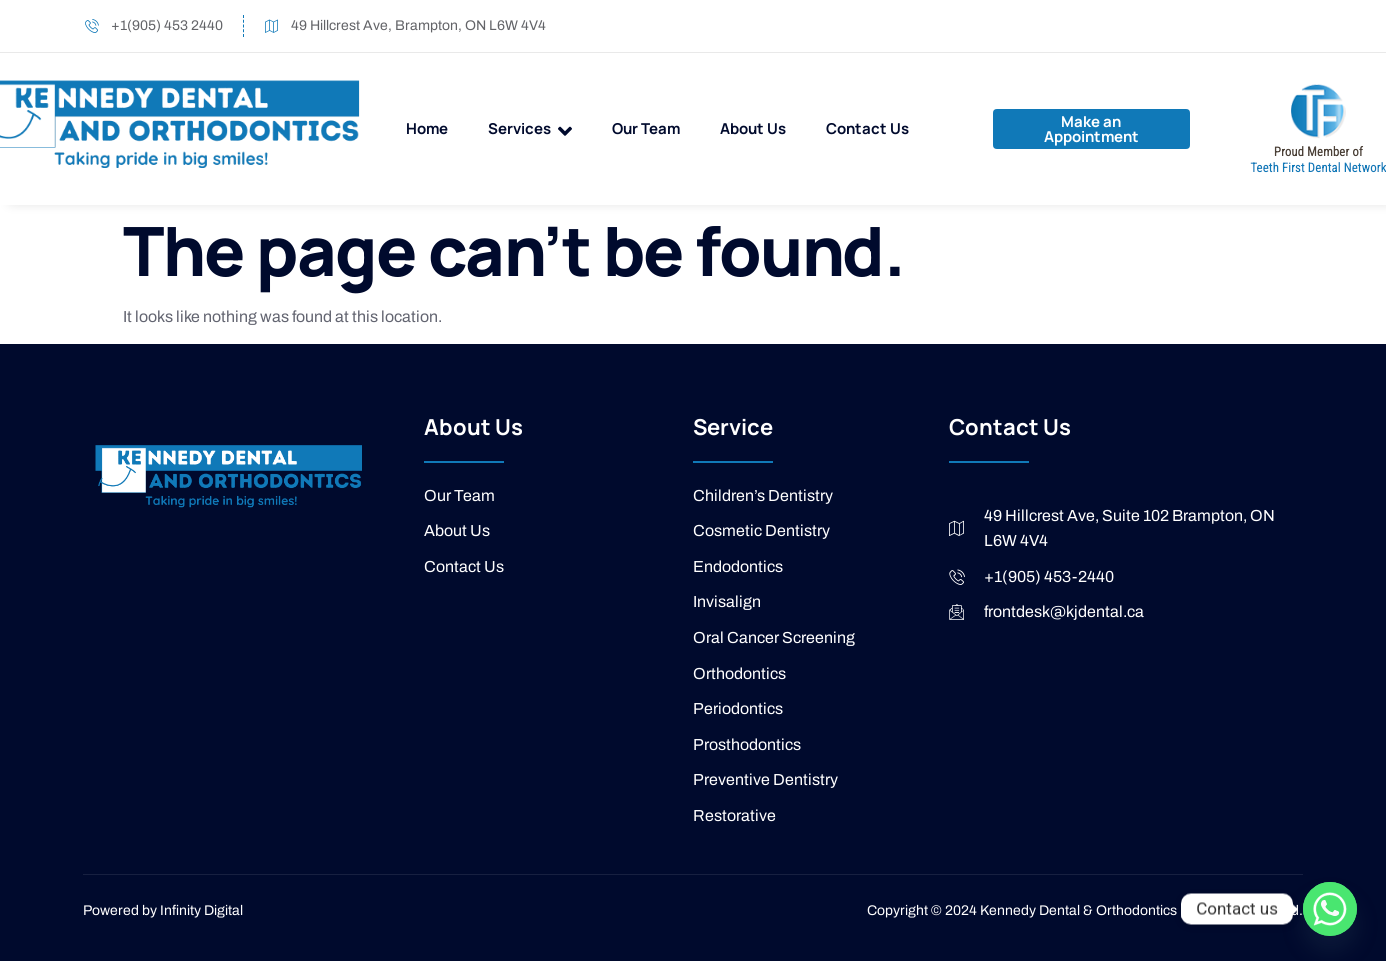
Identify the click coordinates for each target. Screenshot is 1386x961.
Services (530, 130)
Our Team (646, 128)
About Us (753, 128)
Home (427, 128)
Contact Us (867, 128)
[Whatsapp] (1330, 909)
